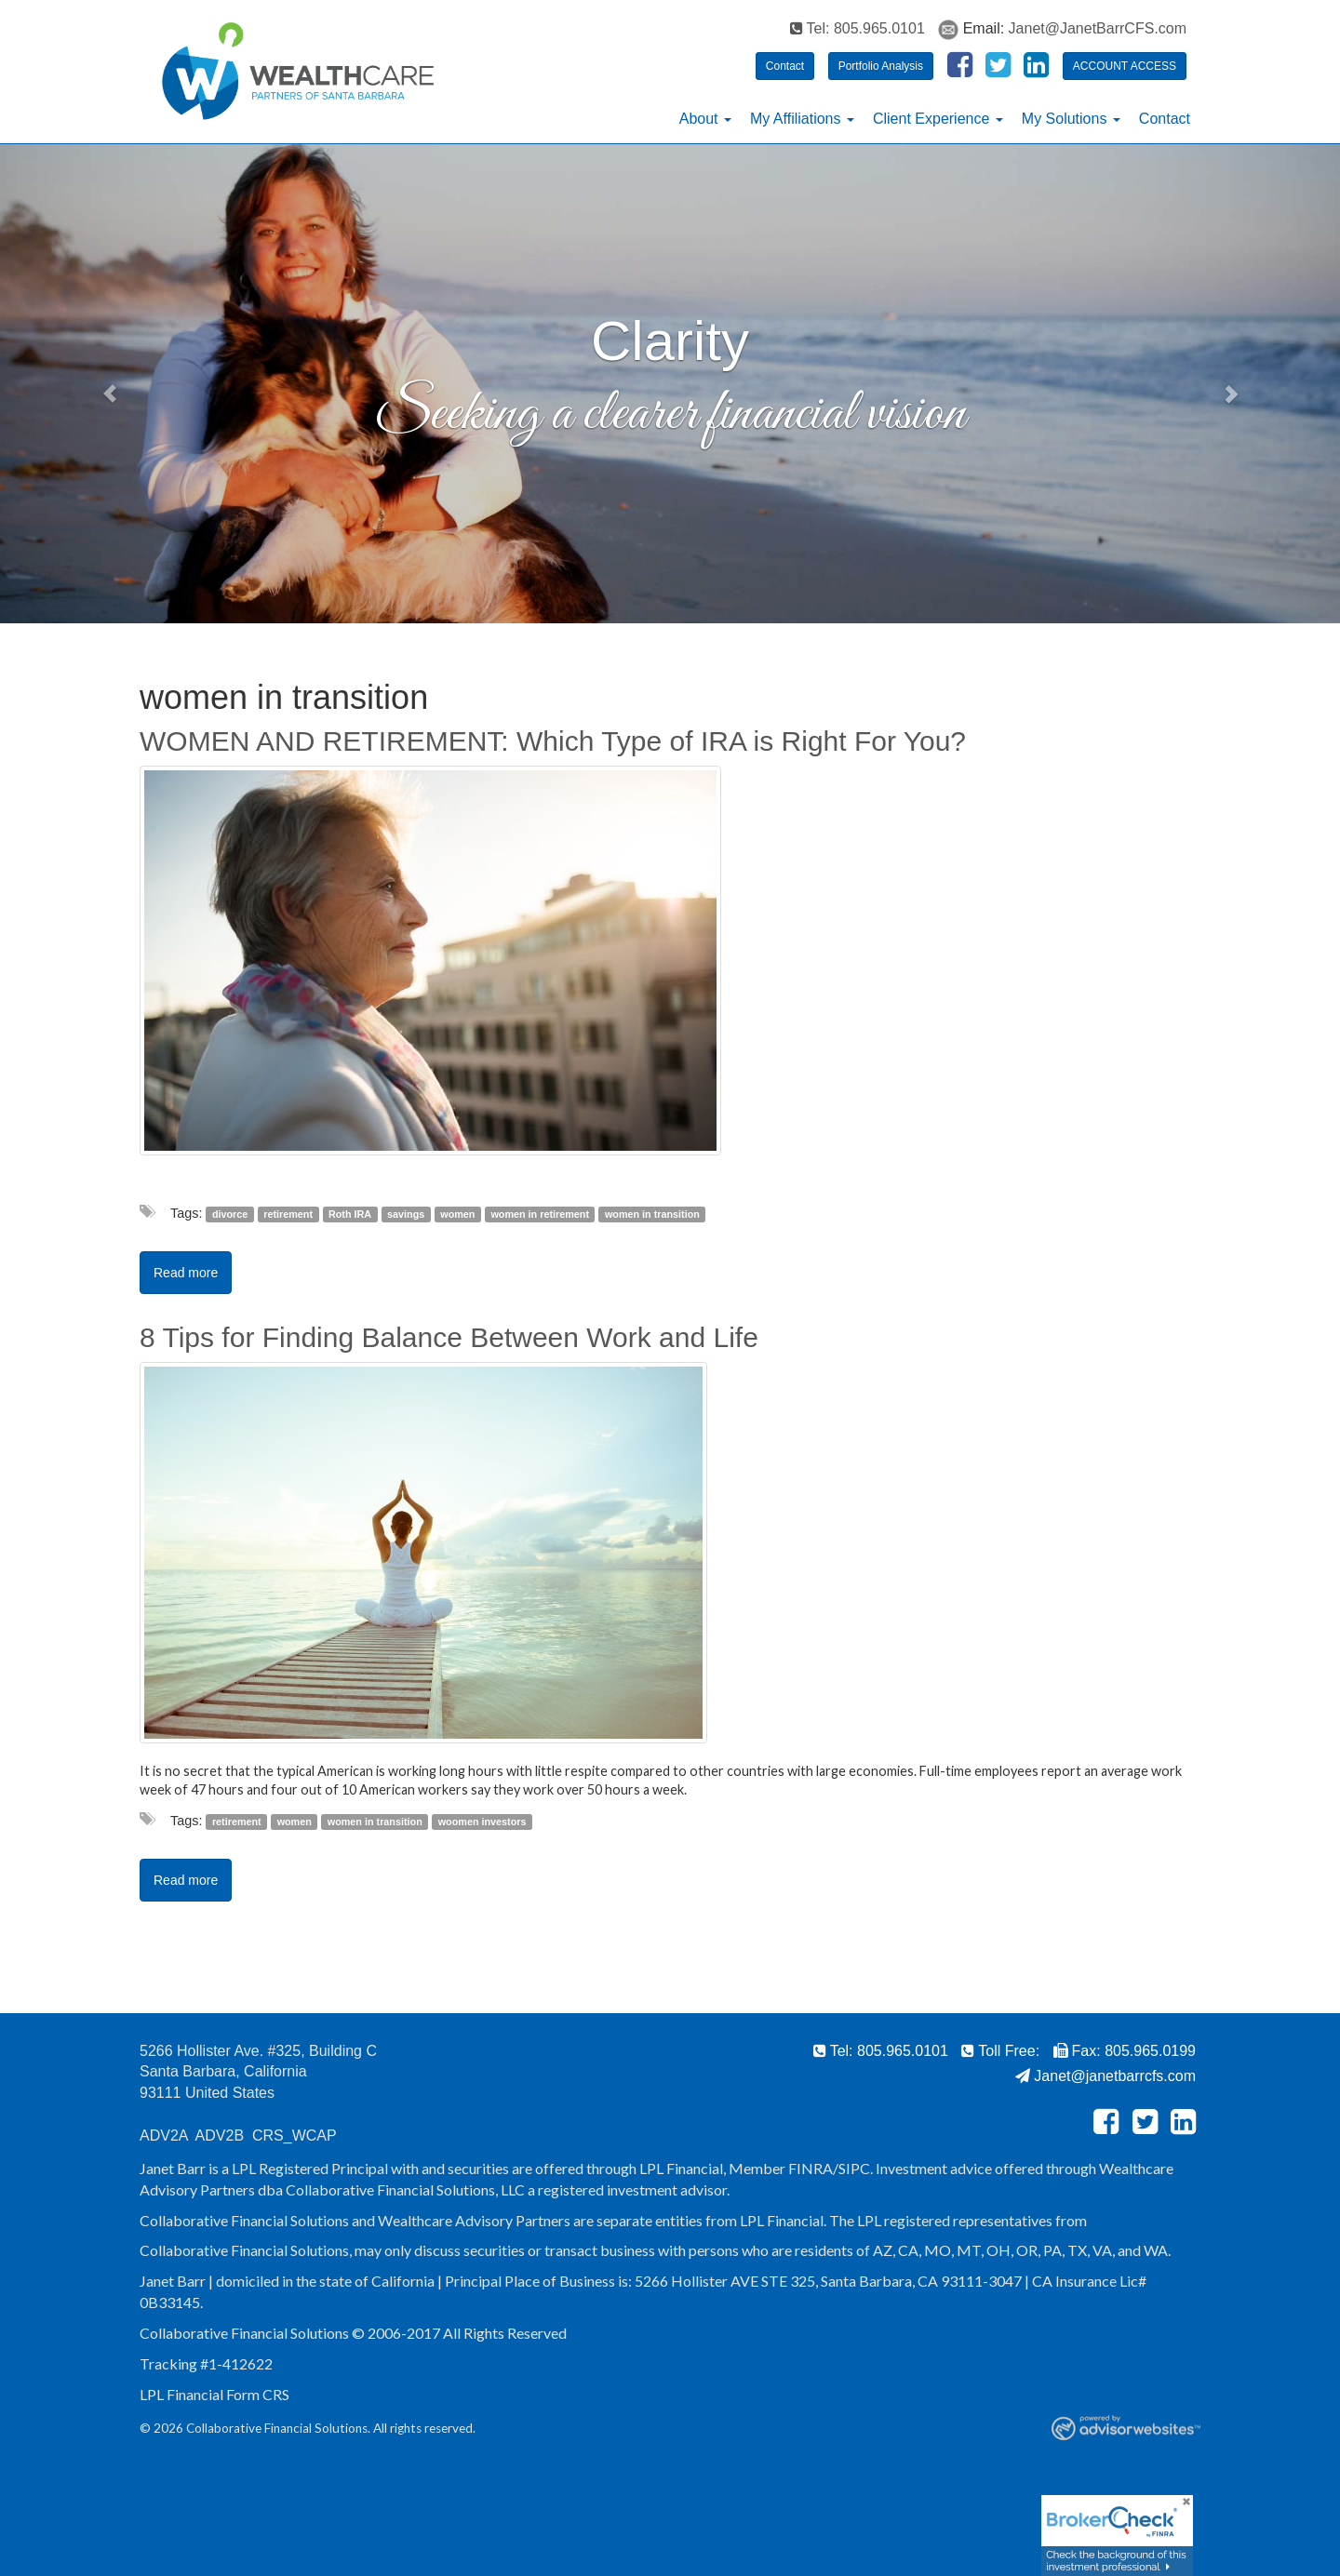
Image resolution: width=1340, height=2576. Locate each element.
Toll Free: (1000, 2051)
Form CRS (257, 2394)
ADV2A (164, 2135)
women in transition (652, 1214)
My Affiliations (795, 119)
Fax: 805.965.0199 (1124, 2051)
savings (405, 1214)
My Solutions (1064, 119)
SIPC (854, 2168)
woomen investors (482, 1821)
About (698, 119)
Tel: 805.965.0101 (857, 28)
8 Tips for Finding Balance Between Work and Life (449, 1337)
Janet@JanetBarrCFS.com (1097, 28)
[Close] (1180, 2508)
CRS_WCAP (294, 2135)
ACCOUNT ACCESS (1124, 66)
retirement (288, 1214)
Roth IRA (349, 1214)
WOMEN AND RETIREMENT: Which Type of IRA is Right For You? (553, 741)
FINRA (810, 2168)
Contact (785, 66)
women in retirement (539, 1214)
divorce (230, 1214)
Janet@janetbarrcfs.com (1105, 2076)
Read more (186, 1272)
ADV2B (219, 2135)
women (457, 1214)
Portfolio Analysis (880, 66)
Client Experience (931, 119)
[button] (100, 383)
